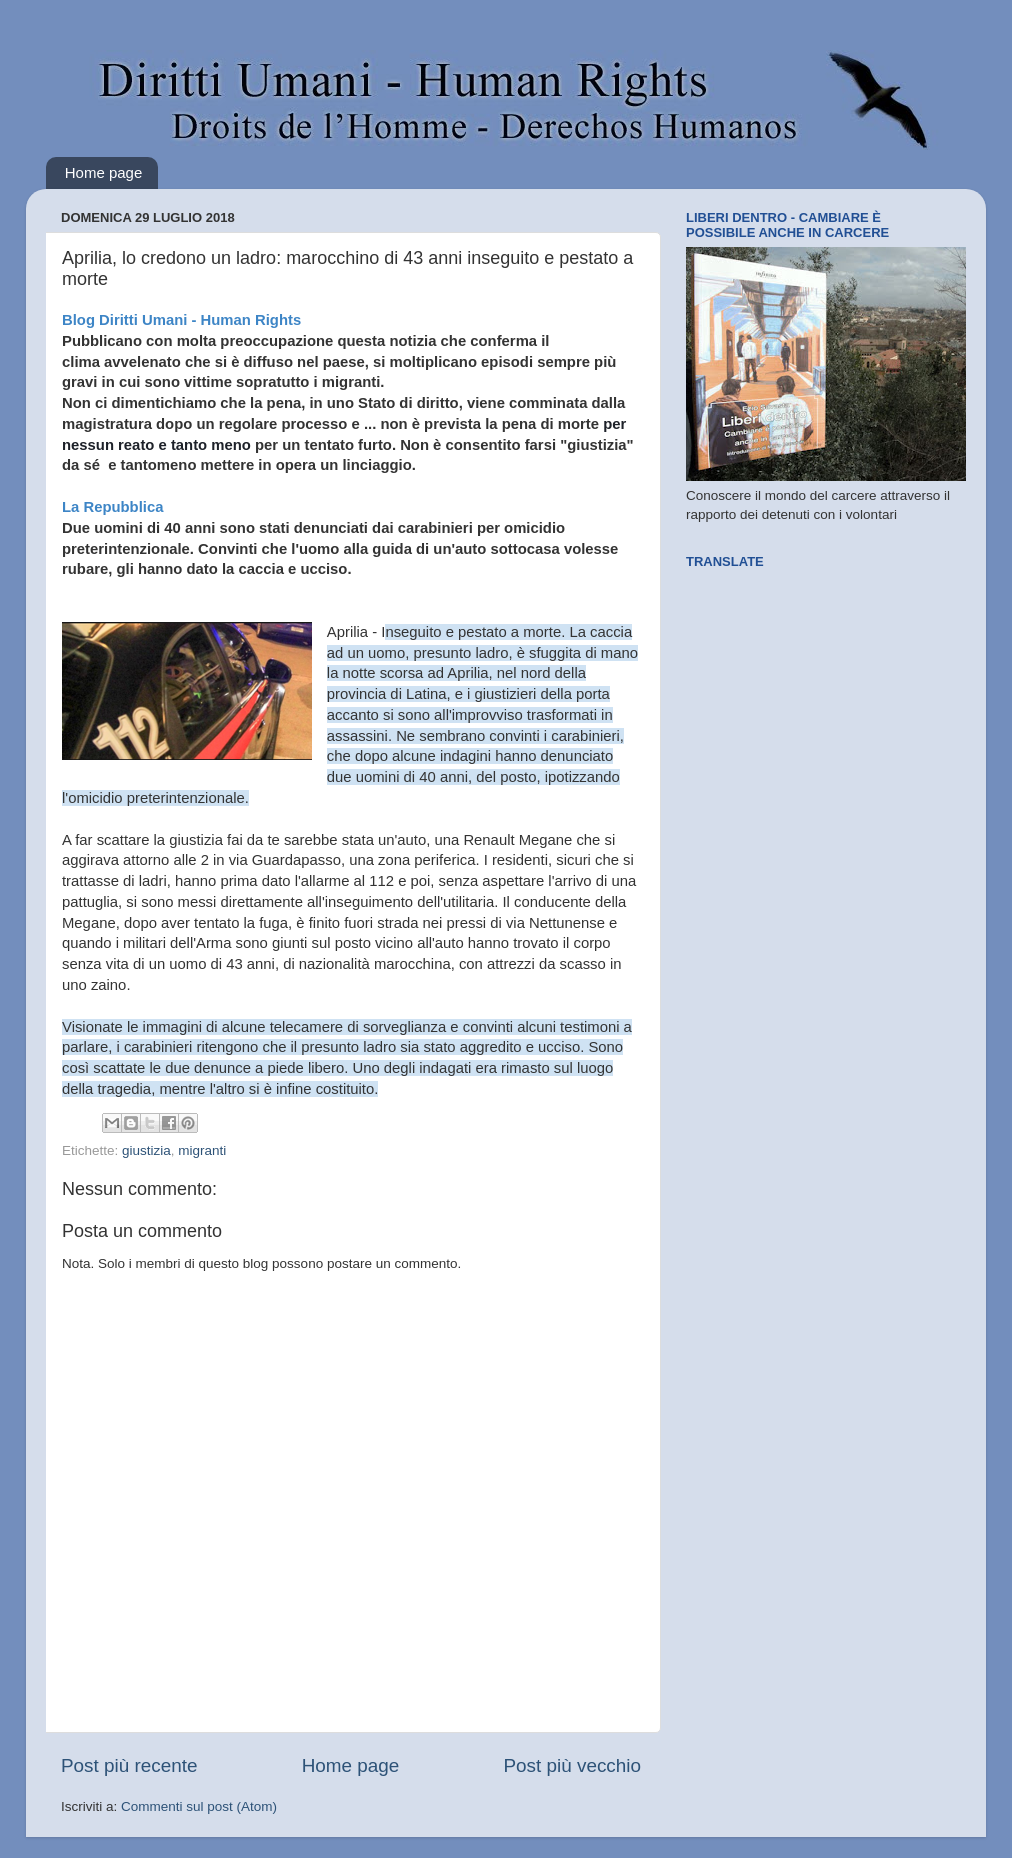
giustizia (146, 1150)
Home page (104, 172)
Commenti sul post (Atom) (199, 1806)
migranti (202, 1150)
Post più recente (129, 1765)
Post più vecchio (572, 1765)
